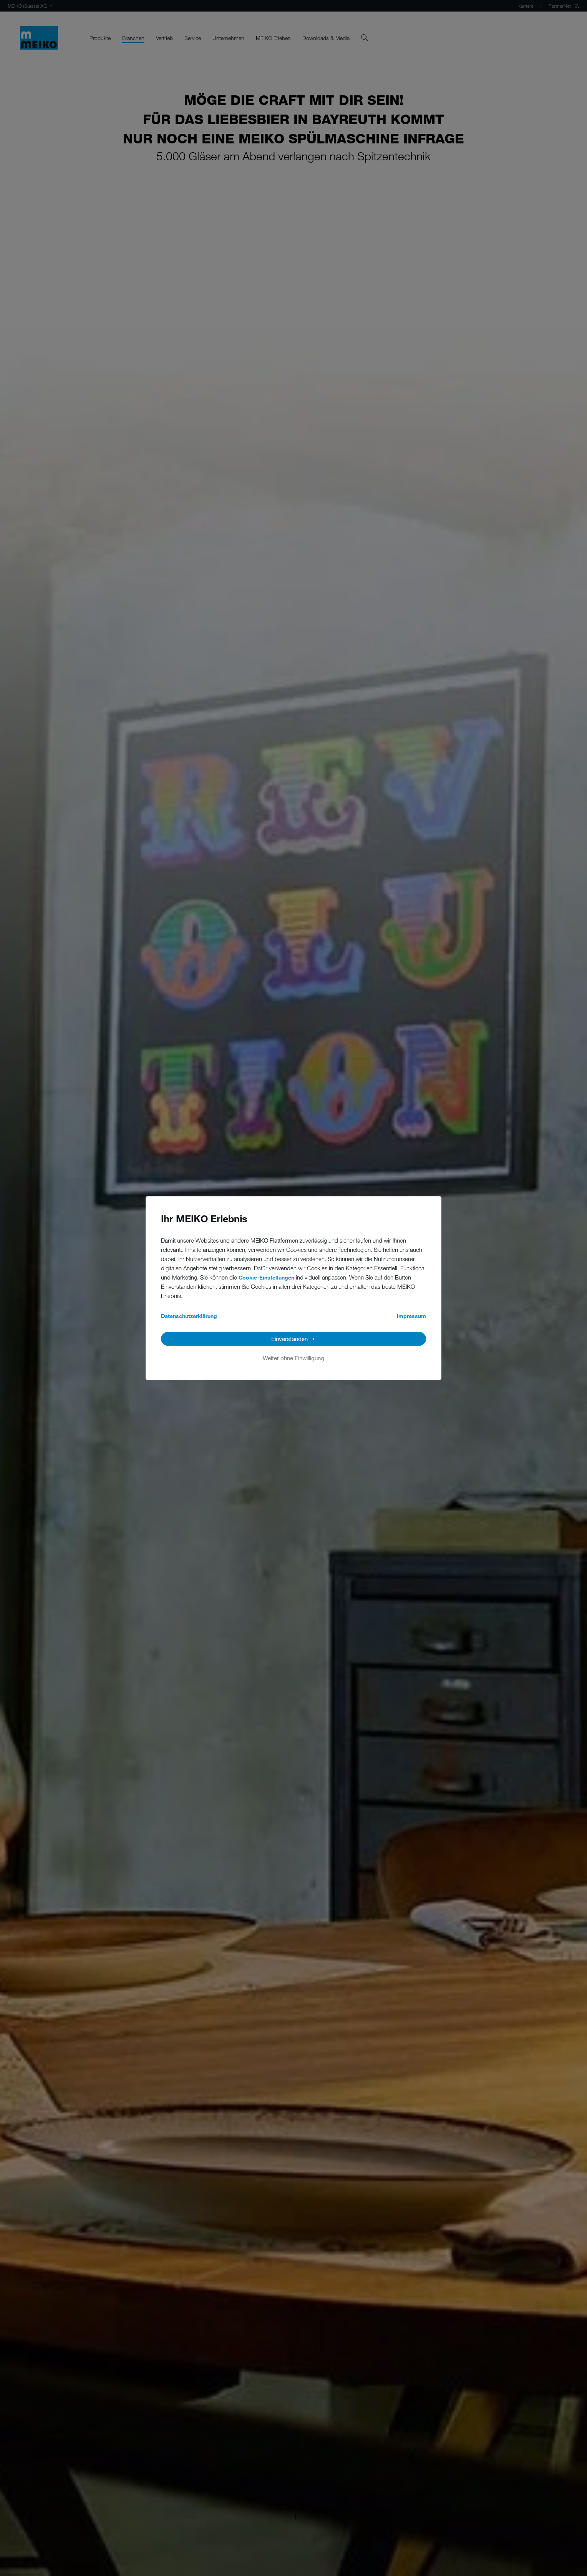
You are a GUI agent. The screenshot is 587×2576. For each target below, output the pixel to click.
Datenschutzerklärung (189, 1316)
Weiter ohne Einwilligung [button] (293, 1358)
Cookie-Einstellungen (266, 1277)
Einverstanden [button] (289, 1338)
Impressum (411, 1316)
